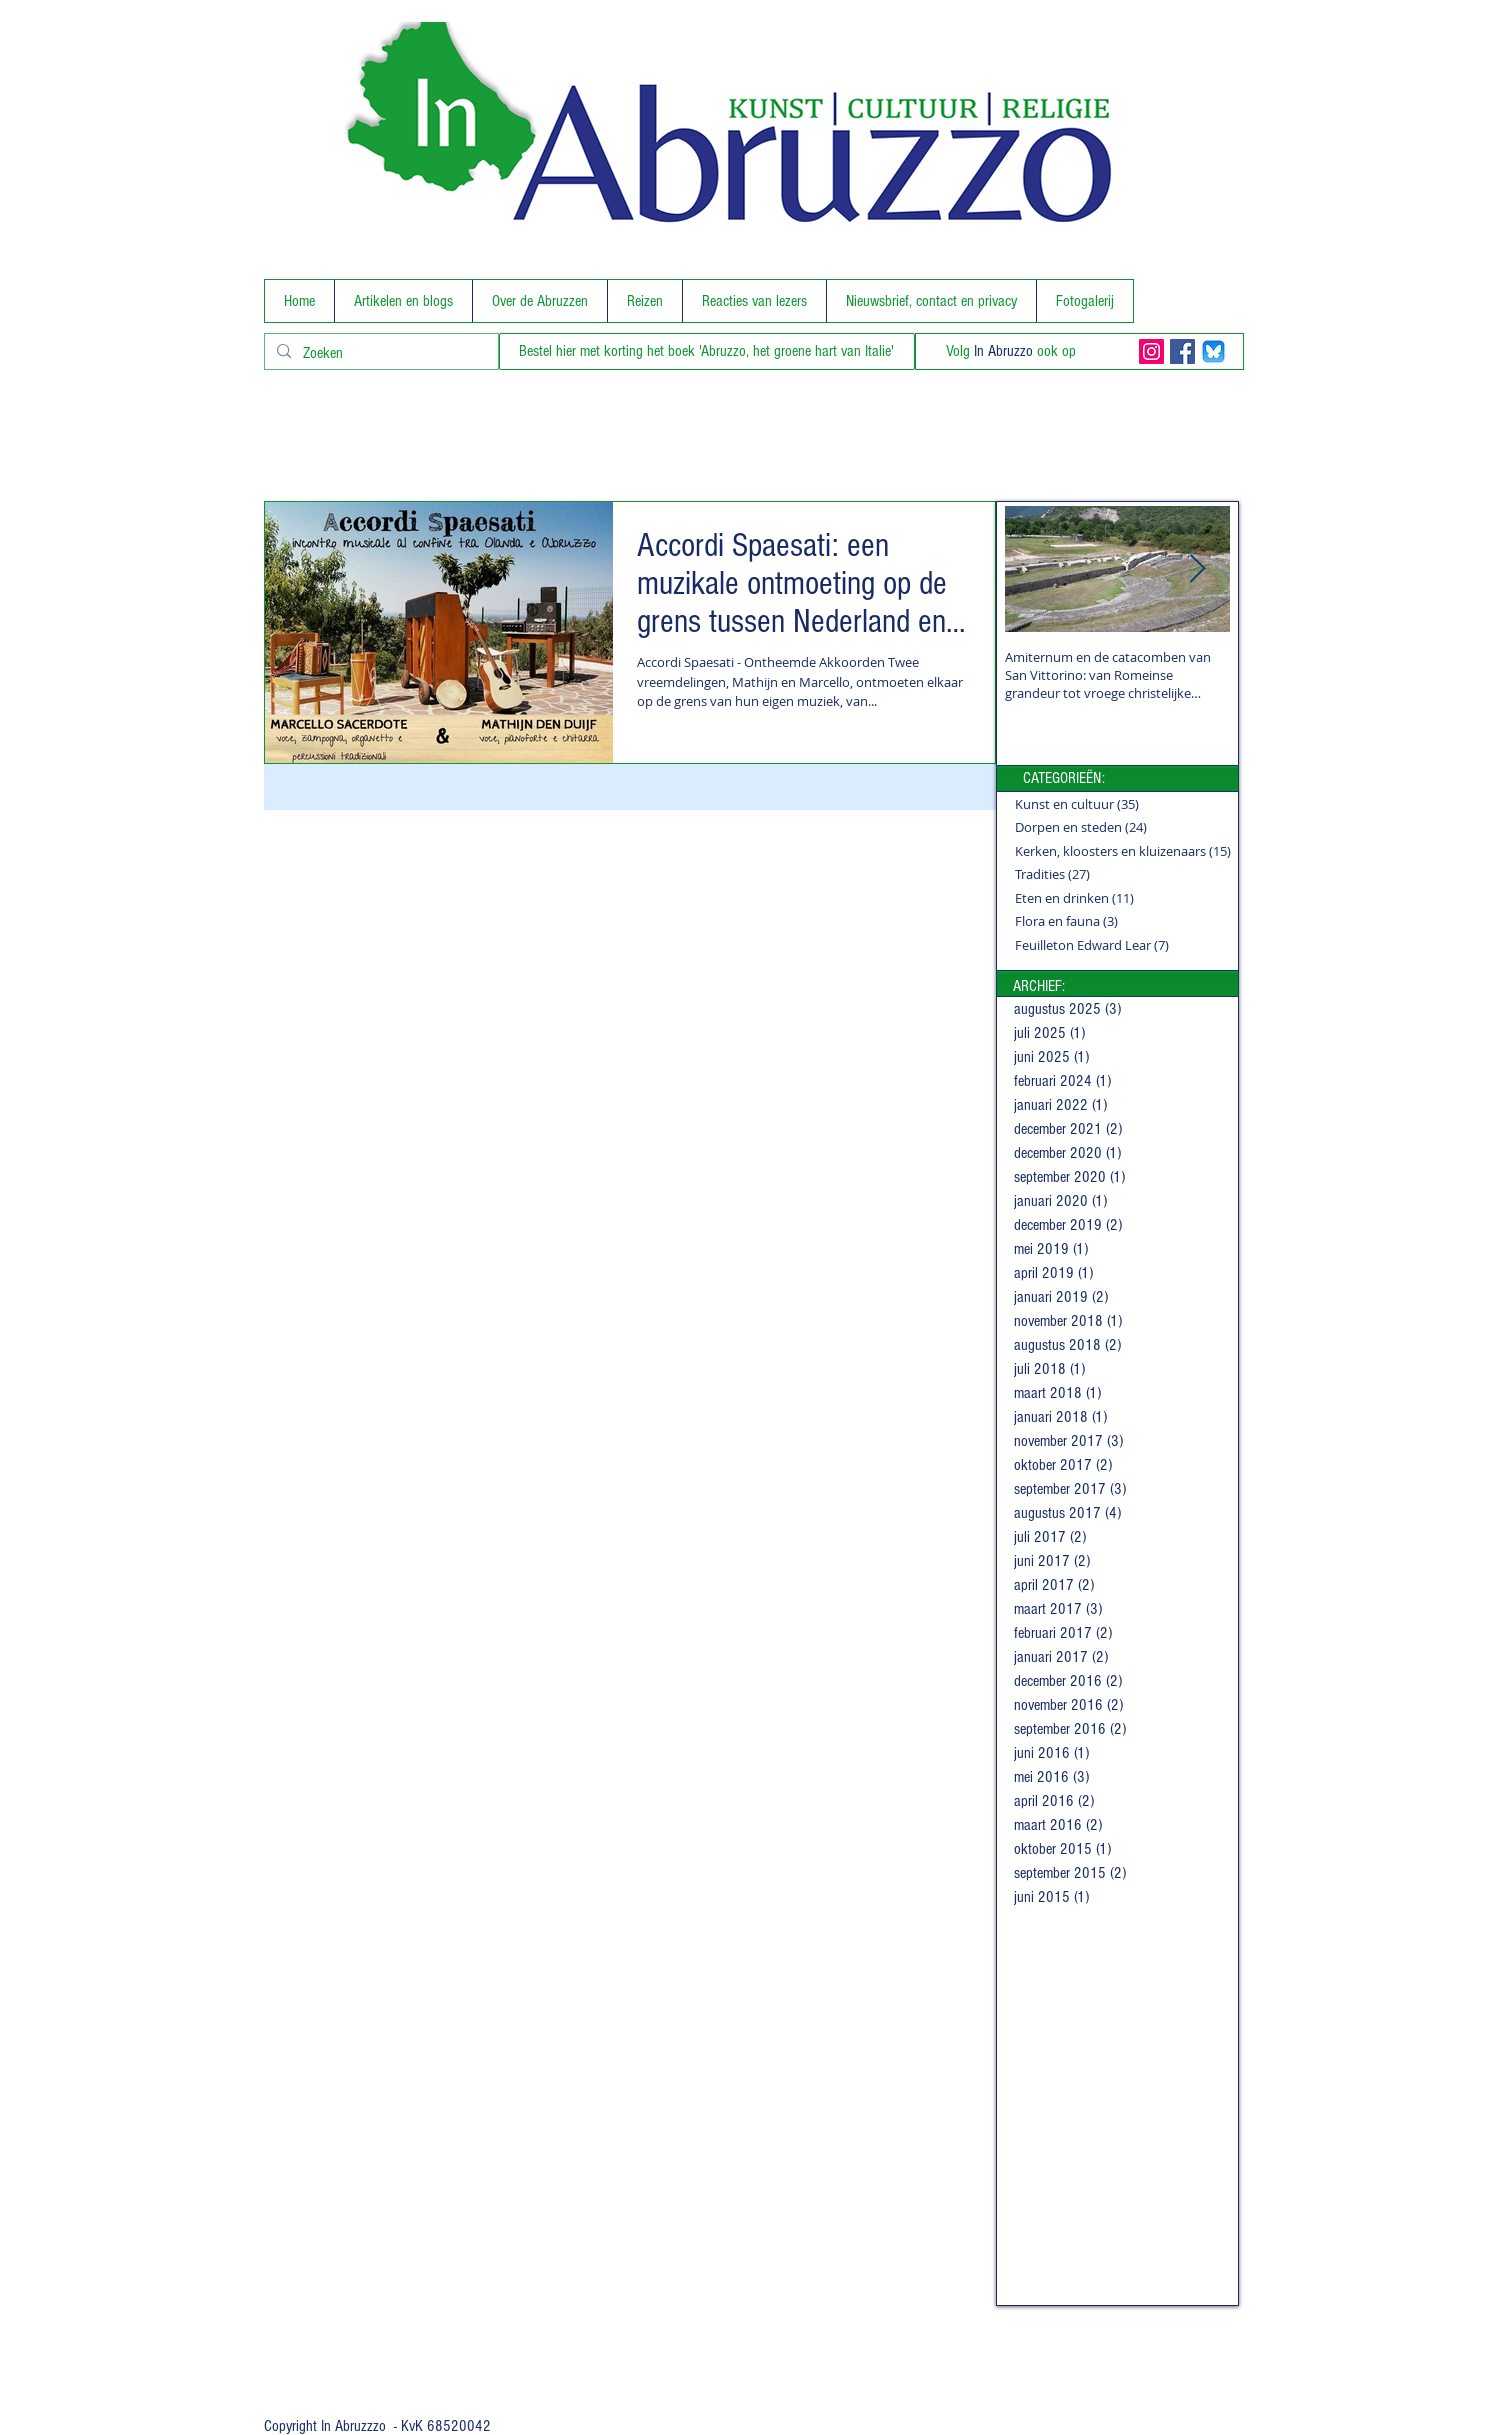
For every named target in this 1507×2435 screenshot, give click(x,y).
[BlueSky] (1213, 351)
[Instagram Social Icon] (1151, 351)
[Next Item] (1198, 569)
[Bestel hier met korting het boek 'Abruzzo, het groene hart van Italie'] (707, 351)
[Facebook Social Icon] (1182, 351)
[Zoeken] (379, 353)
